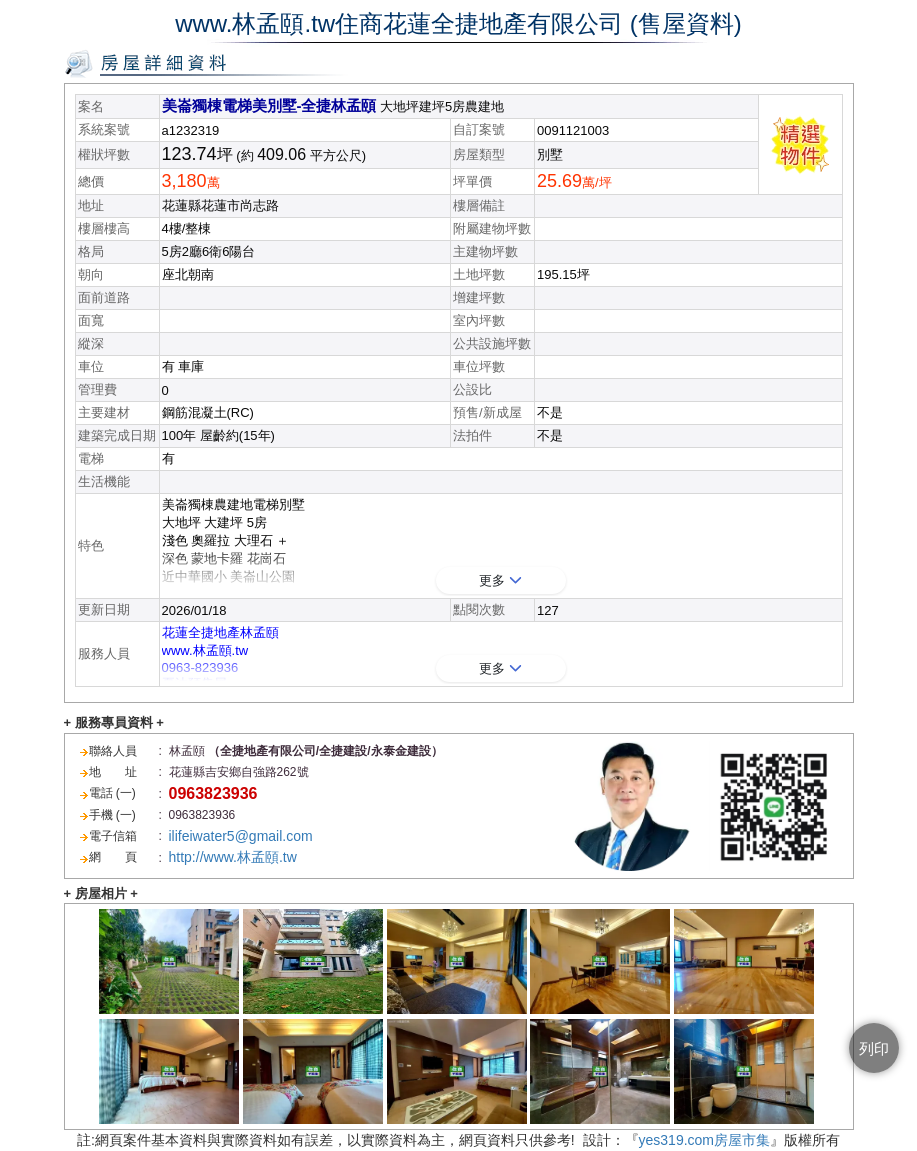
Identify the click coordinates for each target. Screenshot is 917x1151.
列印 (874, 1048)
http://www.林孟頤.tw (233, 857)
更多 (500, 580)
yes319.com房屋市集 (704, 1140)
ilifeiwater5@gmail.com (241, 836)
